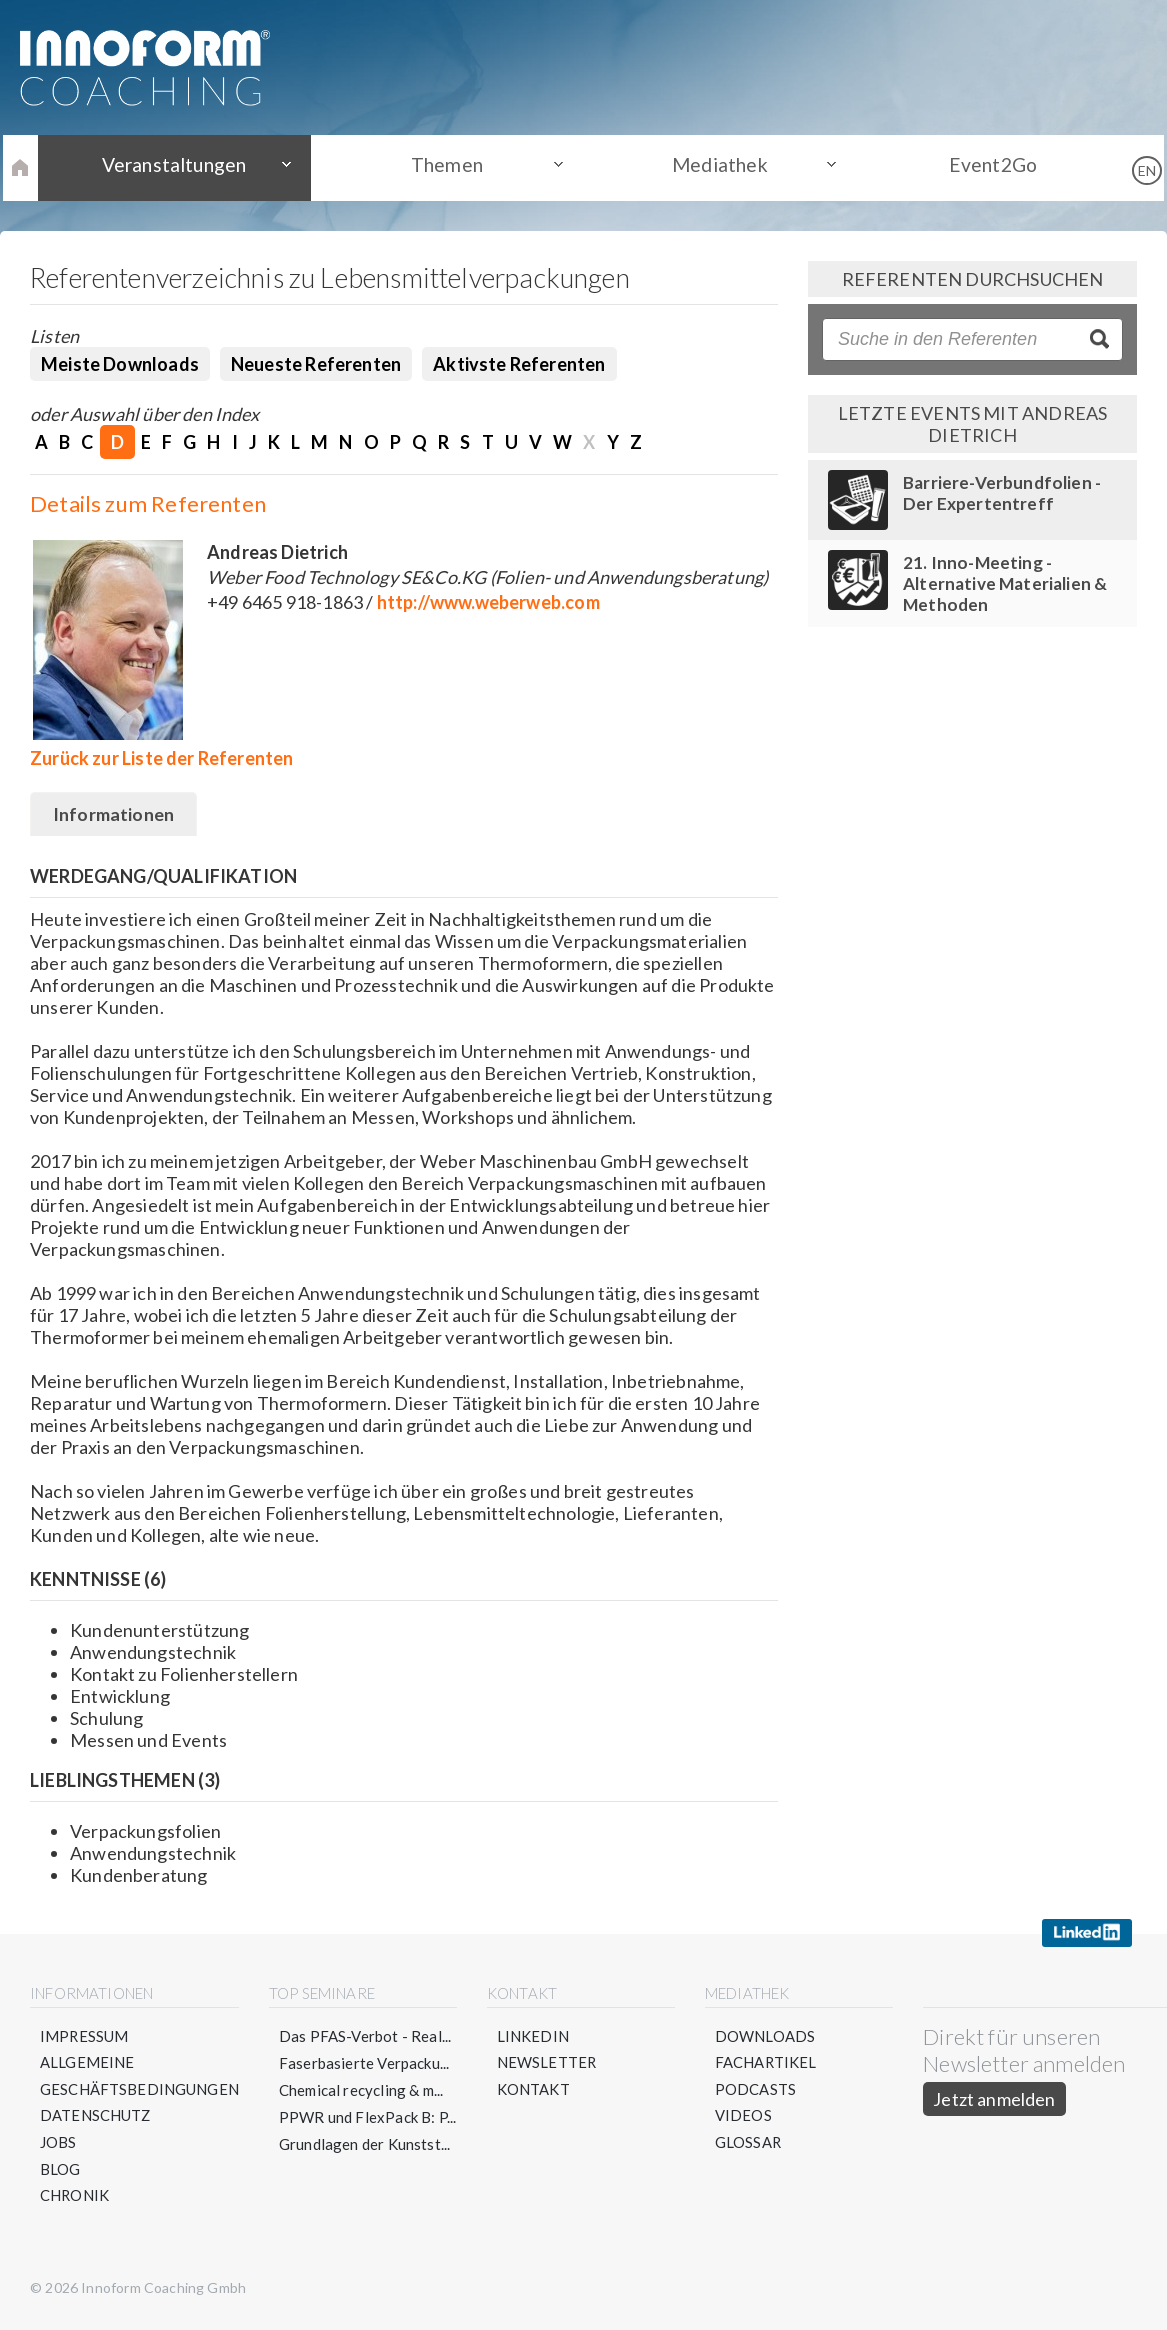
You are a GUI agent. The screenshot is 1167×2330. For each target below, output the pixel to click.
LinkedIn (533, 2037)
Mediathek (713, 167)
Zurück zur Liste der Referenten (162, 758)
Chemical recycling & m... (362, 2091)
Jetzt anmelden (995, 2100)
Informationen (114, 816)
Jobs (58, 2145)
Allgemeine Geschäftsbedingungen (140, 2077)
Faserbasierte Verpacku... (365, 2064)
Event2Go (974, 167)
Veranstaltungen (193, 167)
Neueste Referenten (316, 364)
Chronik (75, 2199)
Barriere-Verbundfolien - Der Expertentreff (1002, 493)
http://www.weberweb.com (488, 602)
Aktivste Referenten (519, 364)
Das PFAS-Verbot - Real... (366, 2037)
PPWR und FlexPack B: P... (369, 2118)
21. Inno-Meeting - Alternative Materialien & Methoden (1005, 583)
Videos (743, 2118)
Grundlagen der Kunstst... (366, 2145)
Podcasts (755, 2091)
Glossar (748, 2145)
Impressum (85, 2037)
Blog (60, 2172)
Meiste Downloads (120, 364)
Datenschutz (96, 2118)
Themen (453, 167)
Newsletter (547, 2064)
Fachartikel (766, 2064)
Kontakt (533, 2091)
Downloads (765, 2037)
